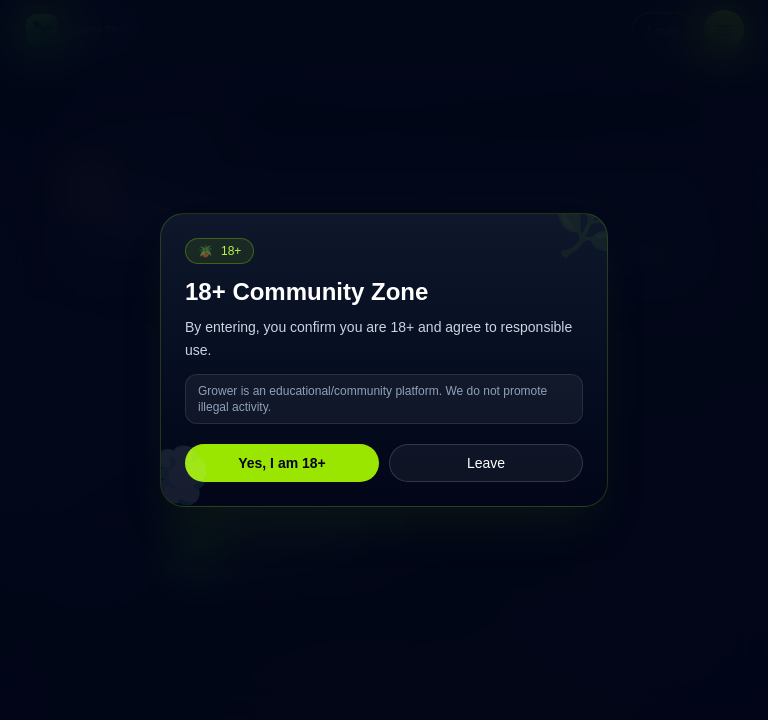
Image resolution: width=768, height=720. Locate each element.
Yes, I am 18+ (282, 463)
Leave (486, 463)
